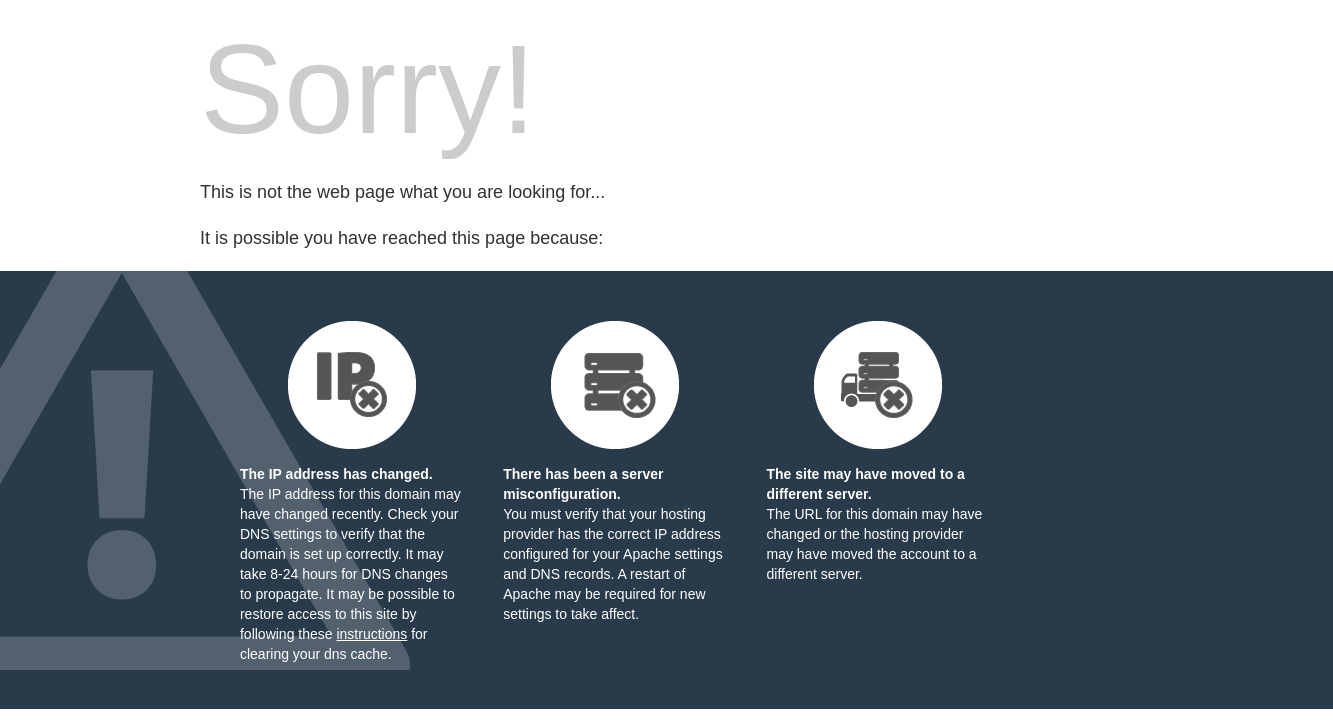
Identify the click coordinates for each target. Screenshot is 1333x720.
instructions (371, 634)
